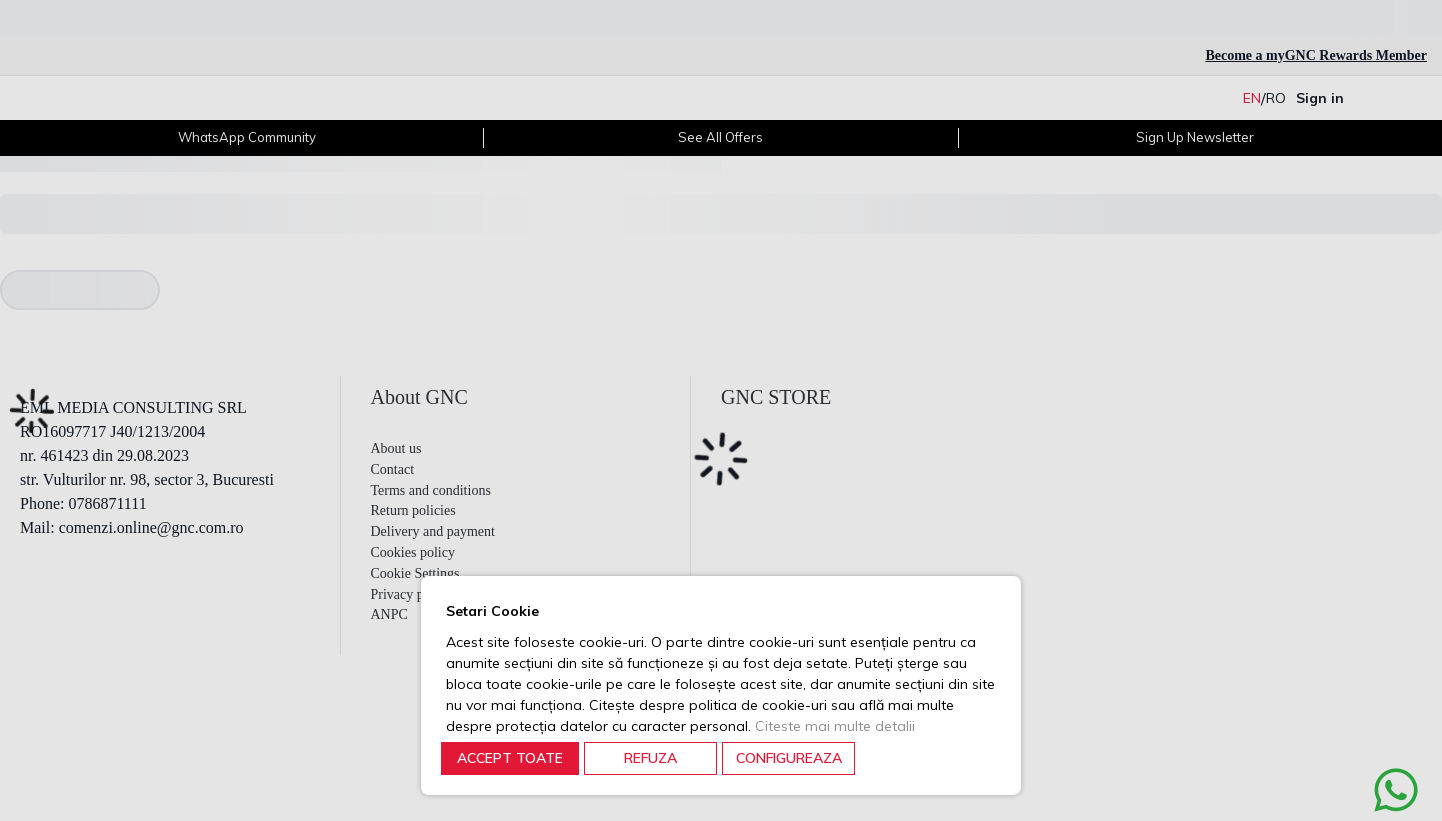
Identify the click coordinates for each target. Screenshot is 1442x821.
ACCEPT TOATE (510, 758)
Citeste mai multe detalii (835, 726)
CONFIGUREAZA (789, 758)
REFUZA (650, 758)
